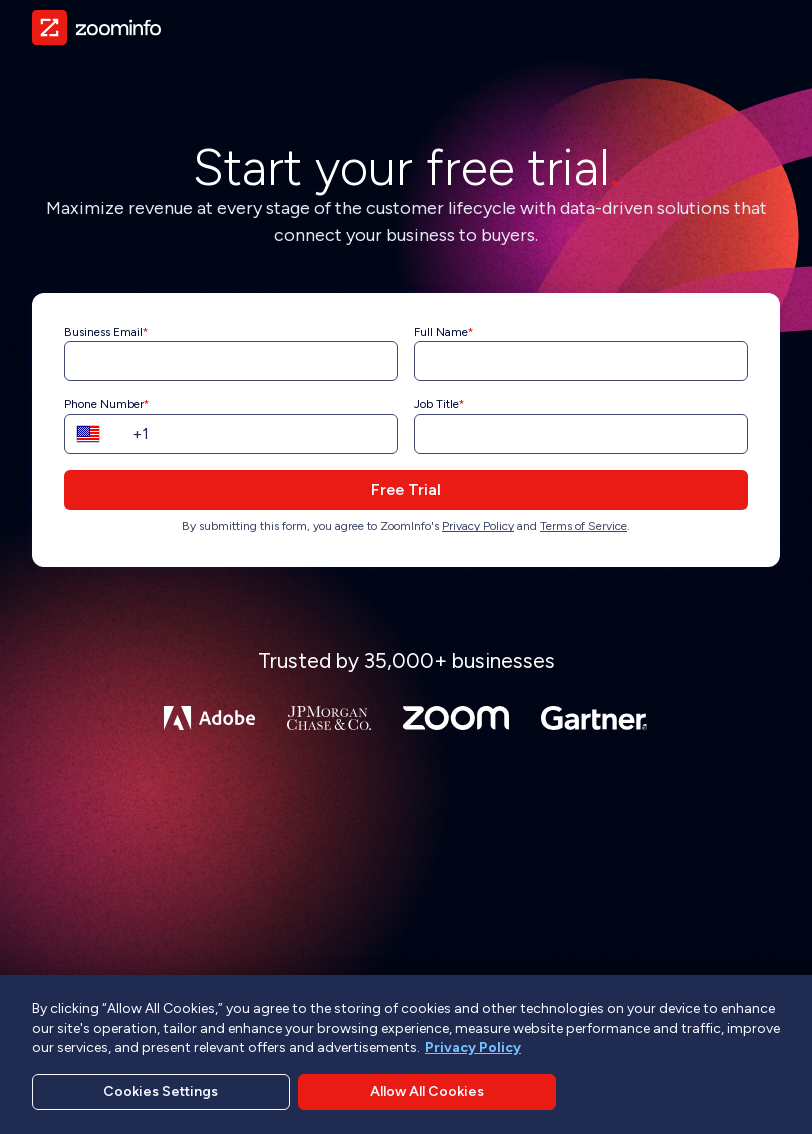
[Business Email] (231, 361)
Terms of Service (583, 526)
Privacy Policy (478, 526)
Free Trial (406, 489)
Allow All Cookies (427, 1095)
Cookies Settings (160, 1095)
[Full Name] (581, 361)
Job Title (436, 404)
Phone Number (104, 404)
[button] (94, 434)
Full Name (441, 332)
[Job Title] (581, 434)
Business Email (103, 332)
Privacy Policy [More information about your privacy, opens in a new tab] (473, 1051)
